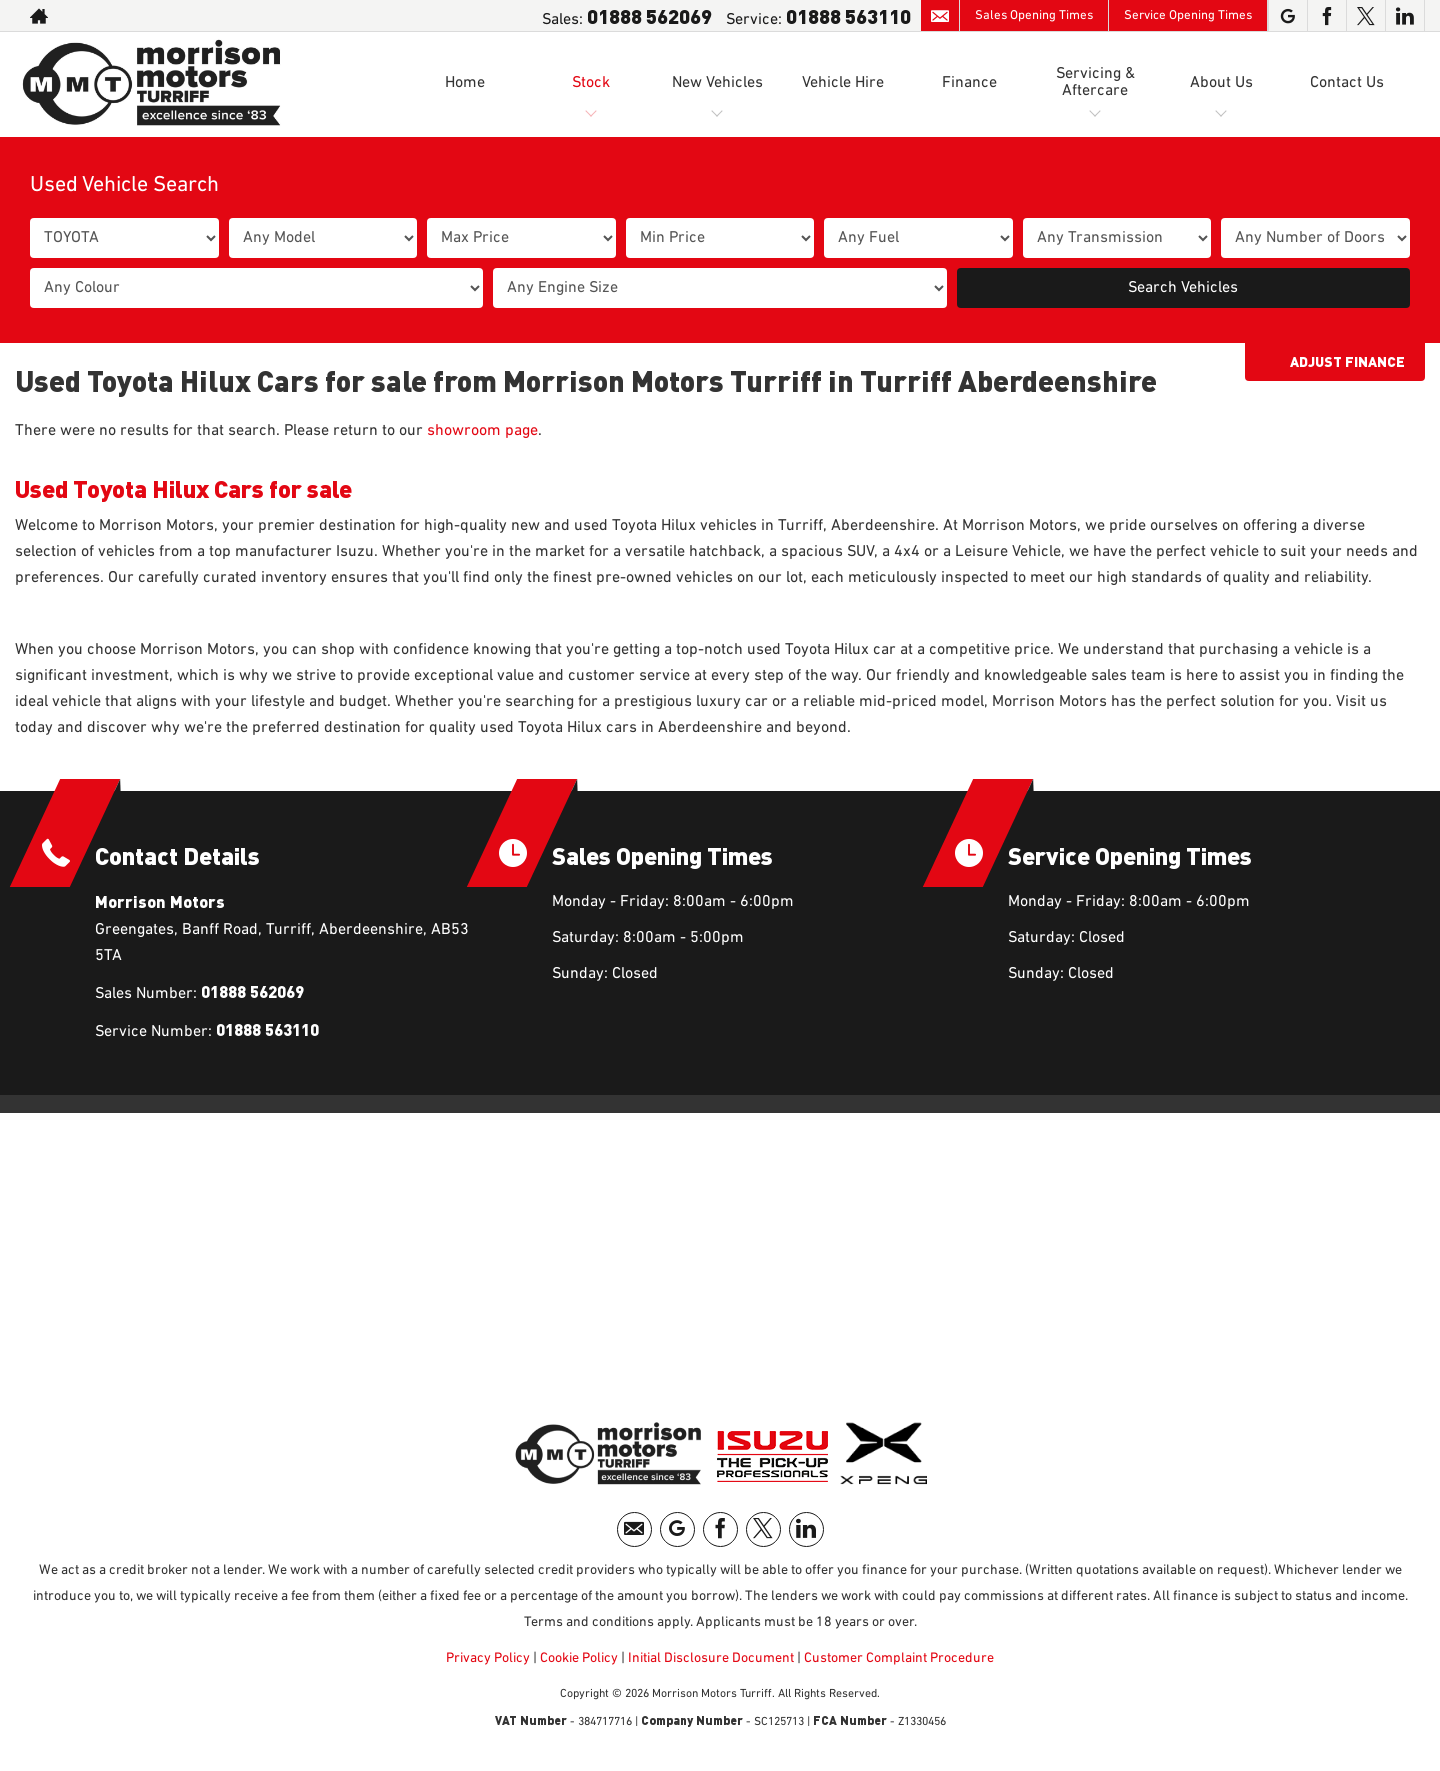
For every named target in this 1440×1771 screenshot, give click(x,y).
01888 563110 (848, 15)
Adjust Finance (1347, 361)
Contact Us (1347, 83)
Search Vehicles (1183, 288)
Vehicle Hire (843, 83)
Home (465, 83)
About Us (1221, 83)
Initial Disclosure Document (711, 1658)
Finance (969, 83)
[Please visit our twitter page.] (1365, 16)
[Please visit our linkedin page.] (1404, 16)
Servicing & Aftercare (1095, 83)
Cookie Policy (579, 1658)
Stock (591, 83)
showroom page (482, 431)
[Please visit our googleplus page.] (1287, 16)
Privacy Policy (488, 1658)
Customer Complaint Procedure (897, 1658)
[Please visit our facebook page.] (1326, 16)
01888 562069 (649, 15)
